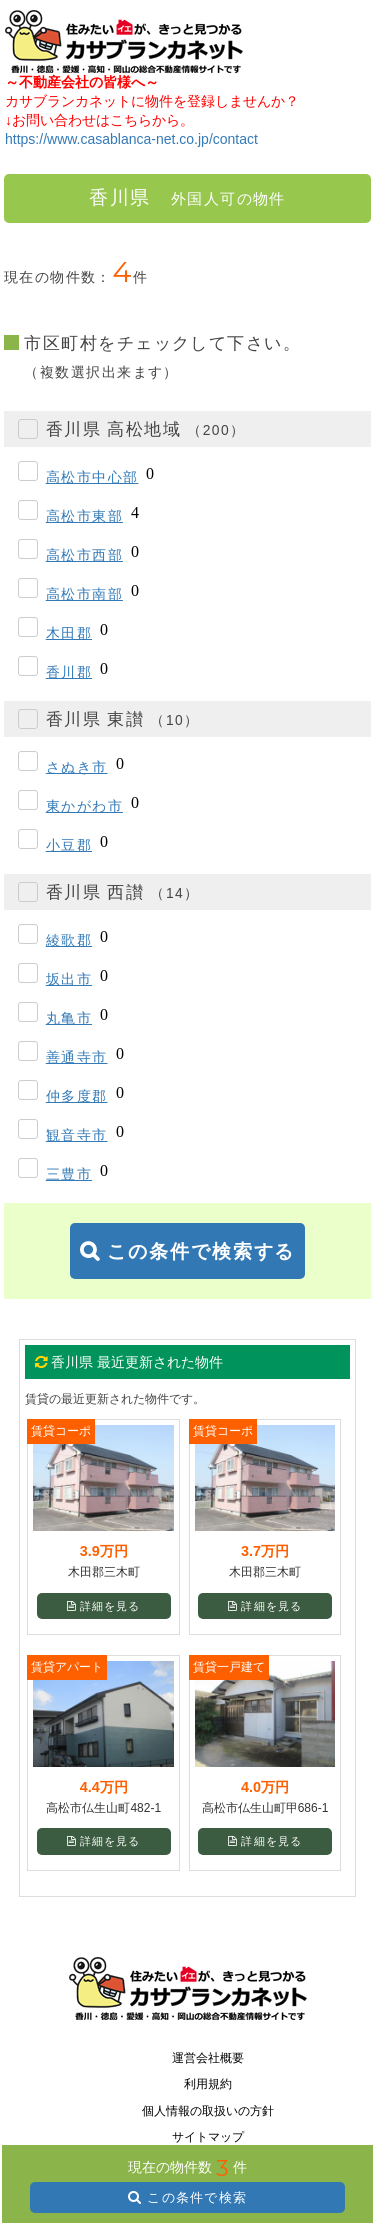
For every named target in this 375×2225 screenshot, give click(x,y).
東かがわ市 (84, 806)
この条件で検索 (197, 2197)
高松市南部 (84, 594)
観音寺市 (77, 1135)
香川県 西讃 (123, 892)
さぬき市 (77, 767)
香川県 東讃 (123, 719)
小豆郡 (69, 845)
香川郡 (69, 672)
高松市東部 (84, 516)
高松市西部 (84, 555)
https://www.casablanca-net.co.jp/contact (131, 139)
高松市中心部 (92, 477)
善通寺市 (77, 1057)
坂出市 (69, 979)
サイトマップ (208, 2137)
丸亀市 (69, 1018)
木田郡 (69, 633)
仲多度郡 (77, 1096)
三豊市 (69, 1174)
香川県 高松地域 (146, 429)
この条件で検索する (201, 1251)
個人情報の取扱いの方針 (208, 2111)
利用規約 (208, 2084)
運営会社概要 (208, 2058)
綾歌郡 (69, 940)
